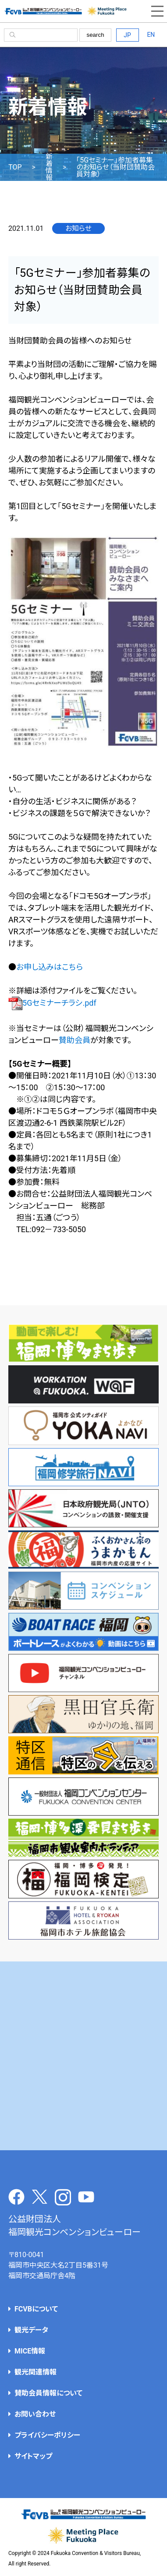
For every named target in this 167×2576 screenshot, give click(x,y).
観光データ (31, 2330)
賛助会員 (74, 1040)
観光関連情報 (35, 2372)
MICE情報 (29, 2351)
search (95, 35)
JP (127, 35)
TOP (14, 167)
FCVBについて (36, 2309)
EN (151, 34)
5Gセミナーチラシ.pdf (52, 1002)
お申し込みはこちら (49, 967)
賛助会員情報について (48, 2393)
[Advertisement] (83, 2055)
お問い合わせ (35, 2414)
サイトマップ (33, 2456)
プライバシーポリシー (47, 2435)
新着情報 (49, 167)
